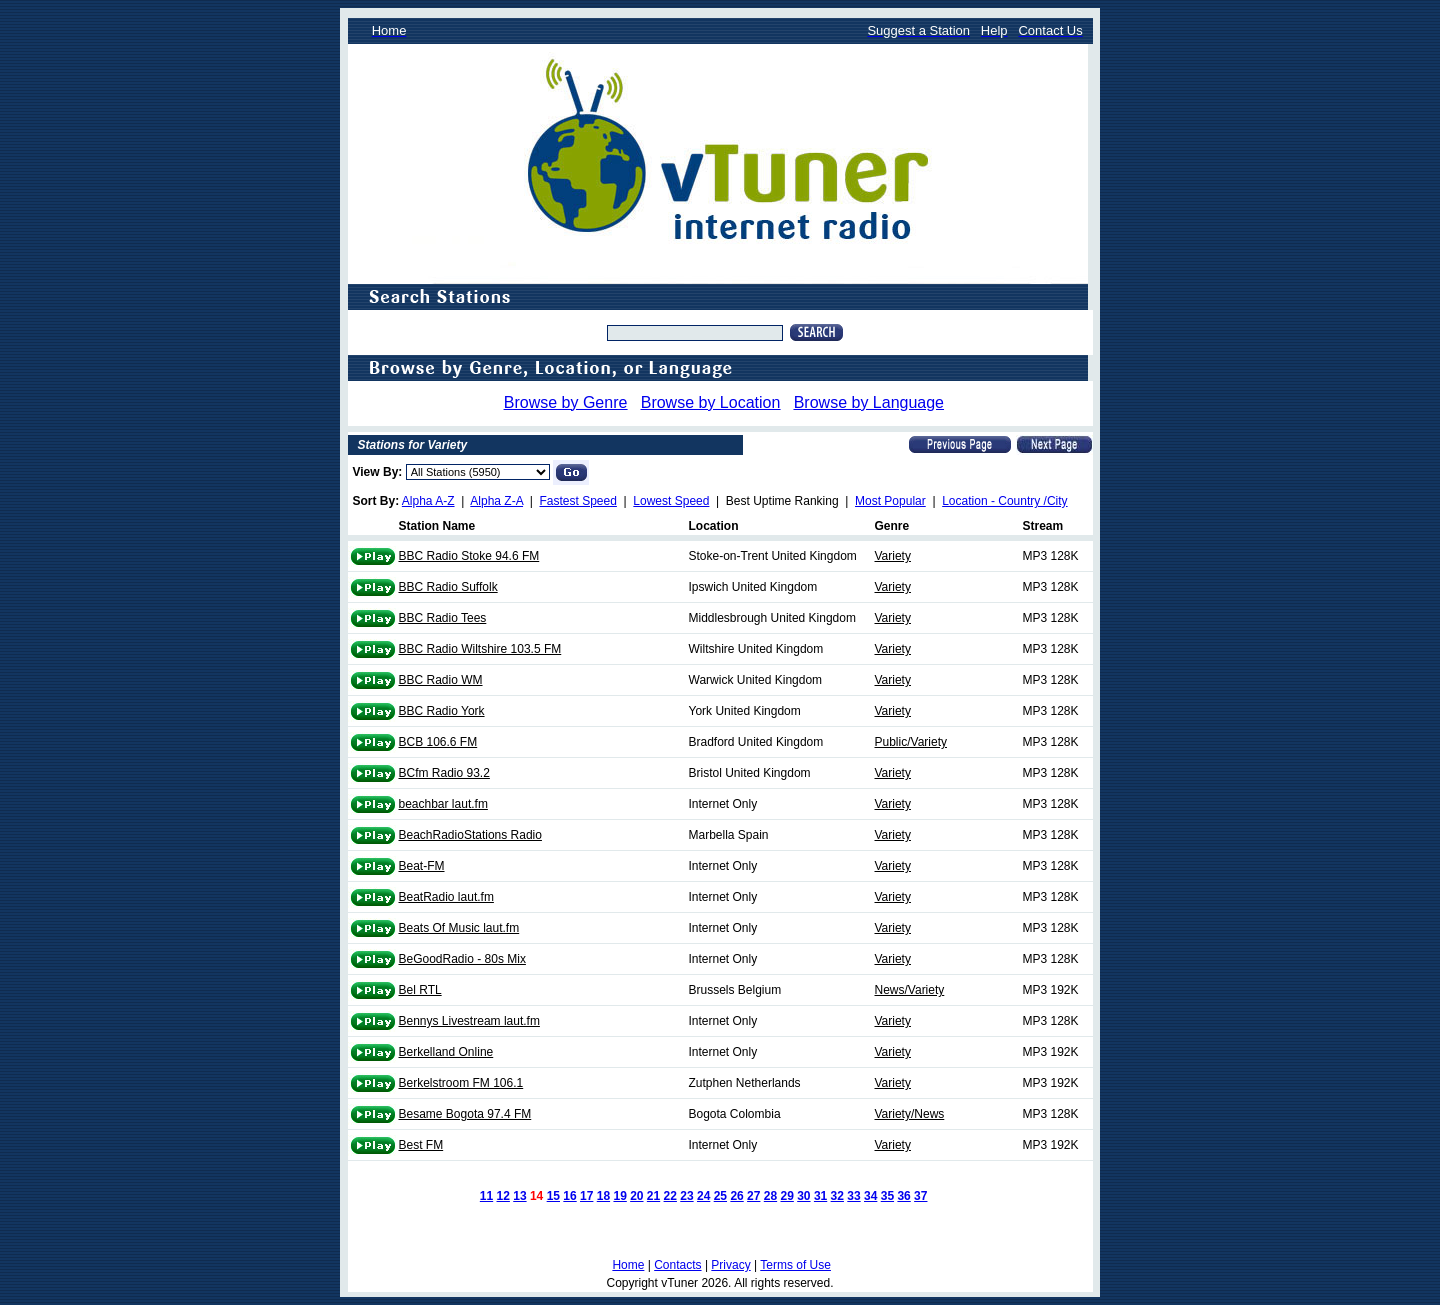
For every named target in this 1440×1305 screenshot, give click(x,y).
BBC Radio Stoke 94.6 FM (469, 556)
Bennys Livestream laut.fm (469, 1021)
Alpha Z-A (496, 501)
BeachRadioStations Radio (470, 835)
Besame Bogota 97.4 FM (465, 1114)
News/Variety (910, 990)
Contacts (677, 1265)
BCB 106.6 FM (438, 742)
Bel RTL (420, 990)
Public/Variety (911, 742)
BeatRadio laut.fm (446, 897)
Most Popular (890, 501)
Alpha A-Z (428, 501)
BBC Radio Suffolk (448, 587)
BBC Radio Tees (443, 618)
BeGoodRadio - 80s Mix (462, 959)
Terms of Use (795, 1265)
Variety (893, 556)
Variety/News (910, 1114)
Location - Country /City (1004, 501)
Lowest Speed (671, 501)
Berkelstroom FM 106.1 (461, 1083)
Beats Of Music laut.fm (459, 928)
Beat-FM (422, 866)
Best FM (421, 1145)
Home (628, 1265)
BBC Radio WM (441, 680)
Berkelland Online (446, 1052)
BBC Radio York (442, 711)
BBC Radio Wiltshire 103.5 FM (480, 649)
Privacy (730, 1265)
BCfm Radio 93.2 (444, 773)
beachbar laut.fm (443, 804)
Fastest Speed (578, 501)
